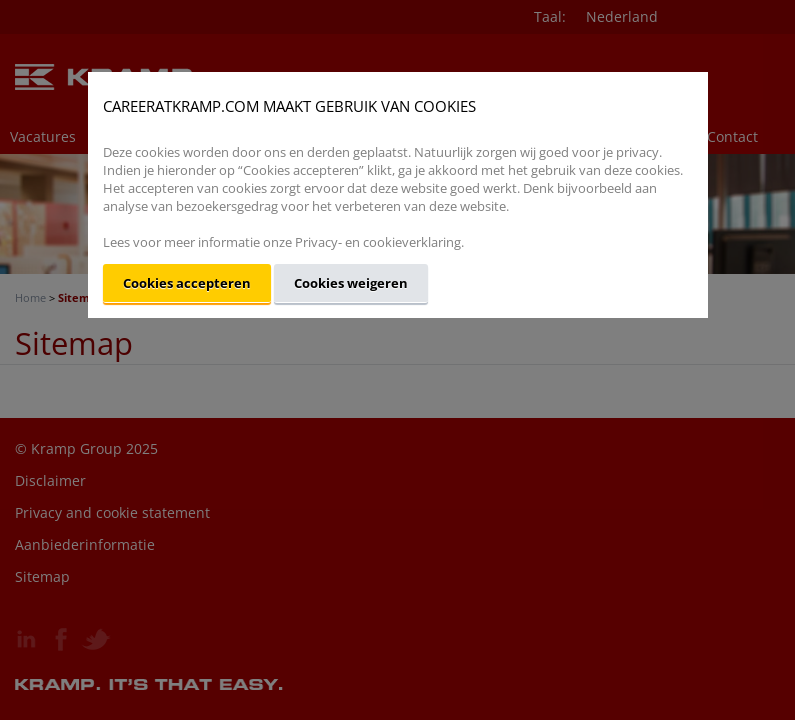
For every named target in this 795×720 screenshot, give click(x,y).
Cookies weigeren (351, 283)
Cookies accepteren (187, 283)
